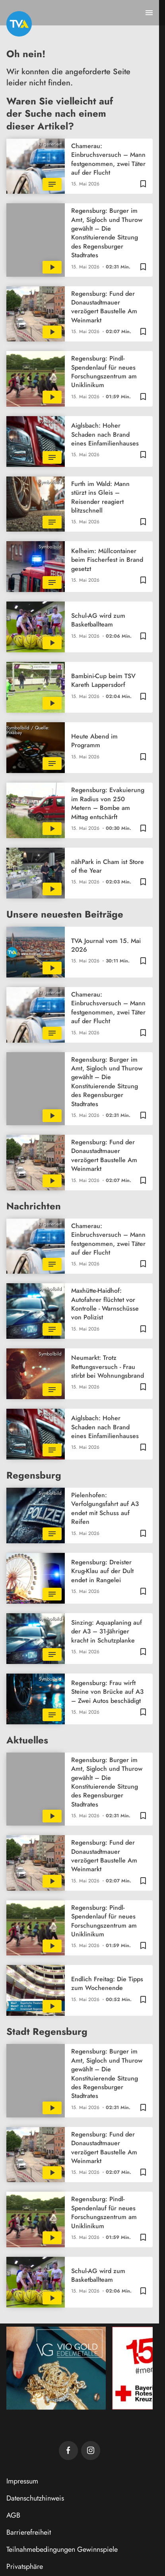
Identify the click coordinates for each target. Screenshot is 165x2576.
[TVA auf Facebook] (68, 2450)
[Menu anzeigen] (149, 12)
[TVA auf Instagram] (90, 2450)
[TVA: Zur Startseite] (19, 24)
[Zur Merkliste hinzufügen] (143, 183)
